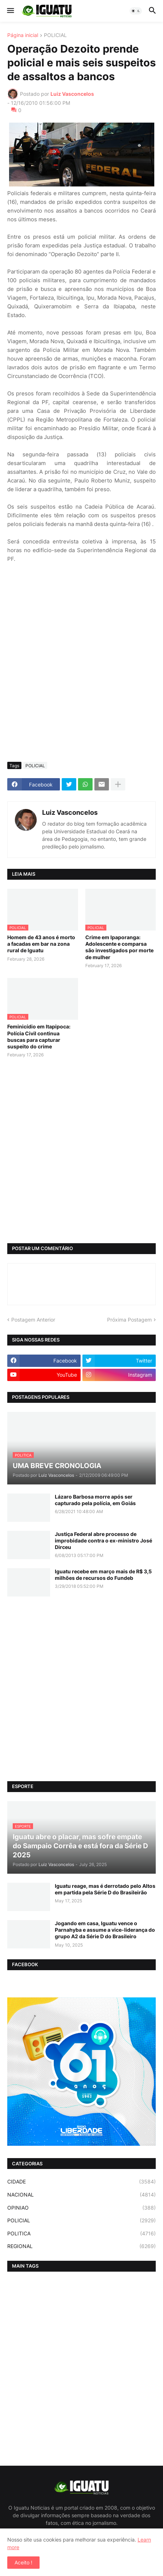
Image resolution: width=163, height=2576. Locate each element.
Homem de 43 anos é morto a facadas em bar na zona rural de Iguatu (41, 943)
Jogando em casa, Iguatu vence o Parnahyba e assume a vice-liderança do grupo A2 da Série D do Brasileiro (105, 1929)
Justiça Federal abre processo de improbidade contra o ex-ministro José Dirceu (103, 1540)
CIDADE (81, 2181)
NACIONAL (81, 2194)
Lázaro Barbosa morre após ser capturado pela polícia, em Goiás (95, 1500)
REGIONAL (81, 2246)
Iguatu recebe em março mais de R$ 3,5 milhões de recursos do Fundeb (103, 1574)
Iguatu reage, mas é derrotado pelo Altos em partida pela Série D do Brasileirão (105, 1889)
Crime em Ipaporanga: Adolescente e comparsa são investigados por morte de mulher (119, 947)
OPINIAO (81, 2207)
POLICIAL (55, 35)
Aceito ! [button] (23, 2562)
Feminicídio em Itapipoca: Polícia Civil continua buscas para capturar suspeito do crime (38, 1036)
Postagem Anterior (33, 1319)
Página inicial (22, 35)
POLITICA (81, 2233)
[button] (10, 11)
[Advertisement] (81, 671)
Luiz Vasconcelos (70, 812)
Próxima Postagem (129, 1319)
